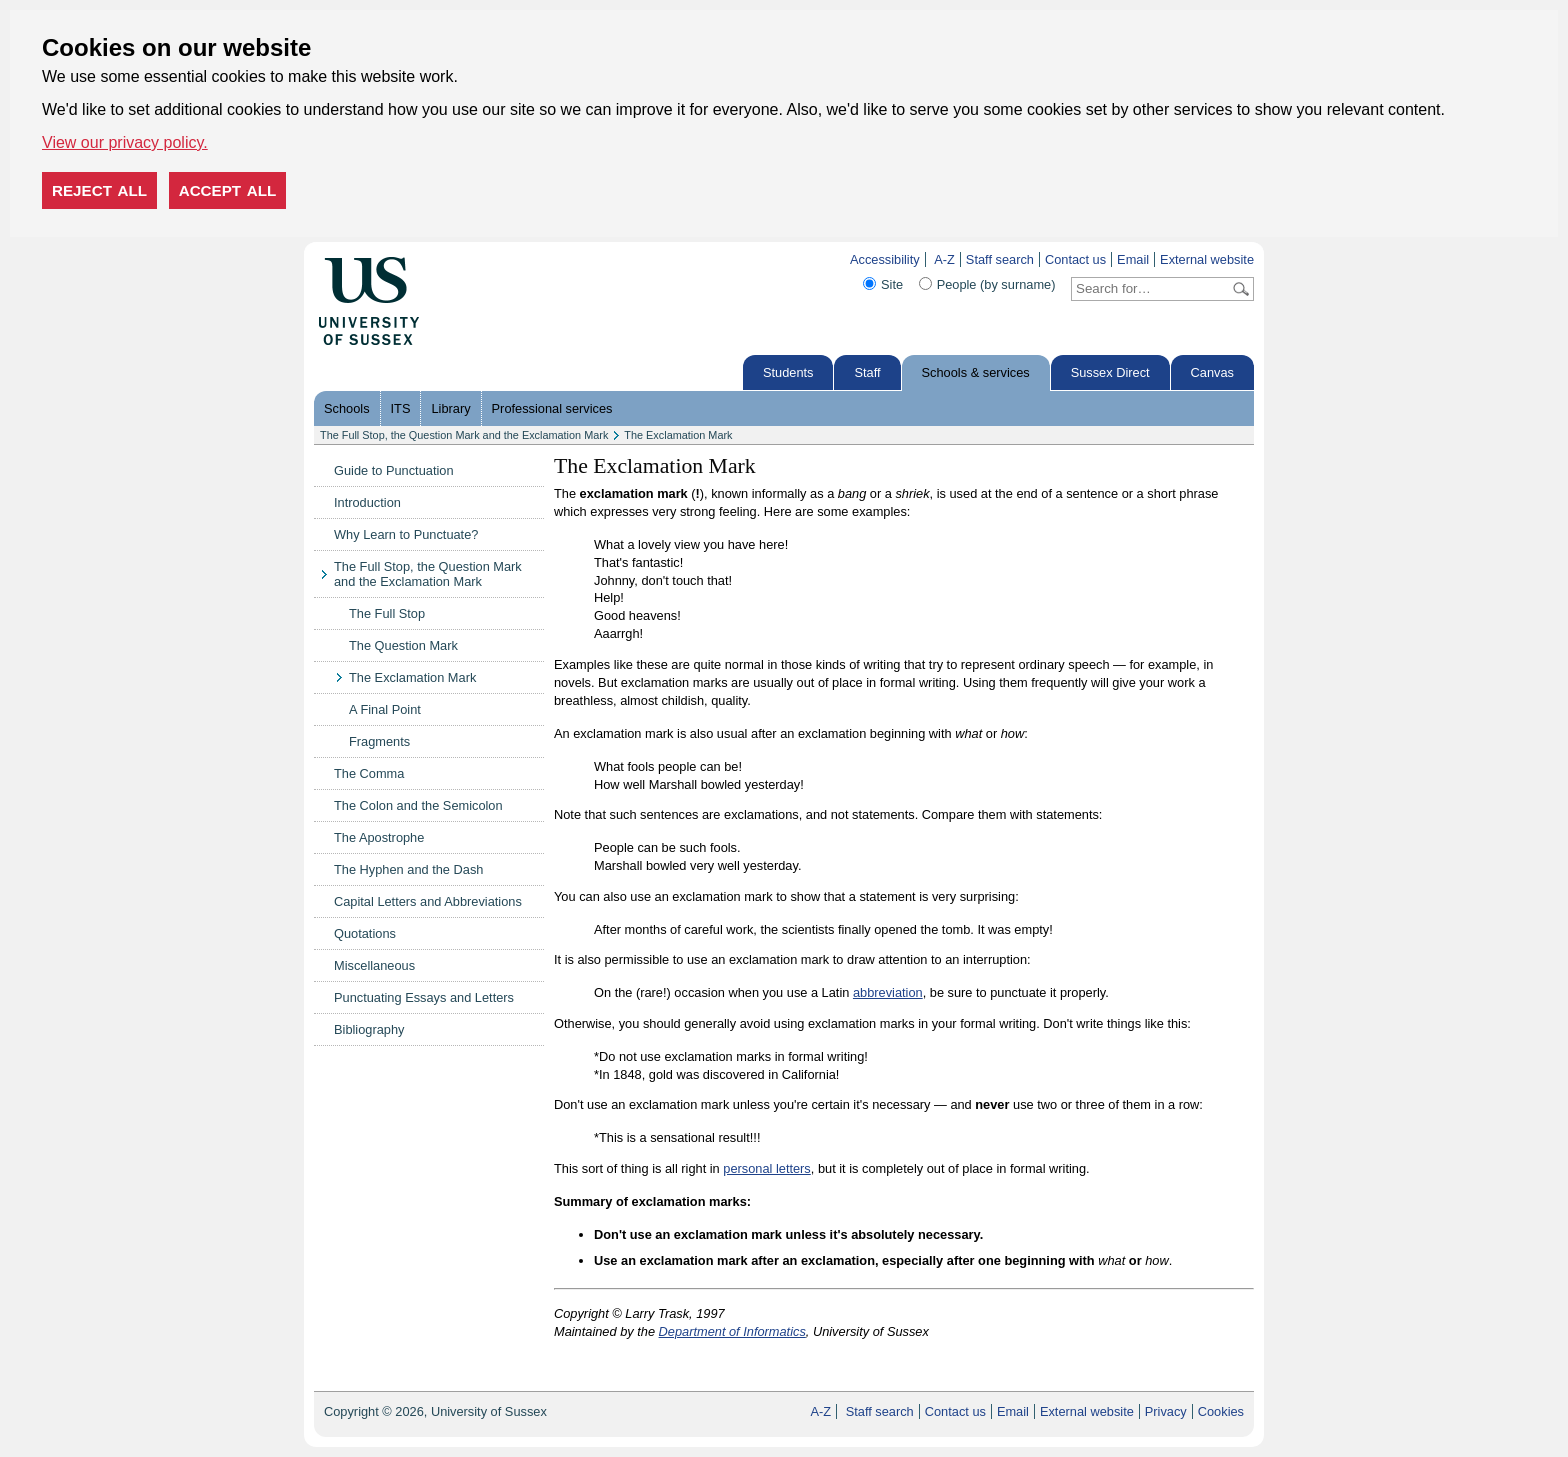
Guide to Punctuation (394, 470)
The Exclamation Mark (678, 435)
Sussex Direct (1110, 372)
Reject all (99, 190)
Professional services (552, 408)
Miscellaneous (374, 965)
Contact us (1075, 259)
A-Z (944, 259)
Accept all (228, 190)
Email (1133, 259)
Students (788, 372)
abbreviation (888, 992)
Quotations (365, 933)
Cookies (1221, 1411)
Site (892, 284)
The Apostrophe (379, 837)
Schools (347, 408)
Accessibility (885, 259)
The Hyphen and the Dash (408, 869)
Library (450, 408)
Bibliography (369, 1029)
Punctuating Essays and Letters (424, 997)
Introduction (367, 502)
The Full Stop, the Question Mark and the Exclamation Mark (464, 435)
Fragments (379, 741)
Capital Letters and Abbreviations (428, 901)
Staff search (1000, 259)
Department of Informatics (732, 1331)
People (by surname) (996, 284)
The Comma (369, 773)
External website (1207, 259)
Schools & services (976, 372)
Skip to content (461, 259)
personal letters (767, 1168)
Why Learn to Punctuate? (406, 534)
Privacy (1166, 1411)
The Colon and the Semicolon (418, 805)
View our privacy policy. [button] (125, 142)
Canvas (1212, 372)
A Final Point (385, 709)
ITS (401, 408)
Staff (867, 372)
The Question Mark (403, 645)
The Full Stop (387, 613)
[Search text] (1150, 289)
